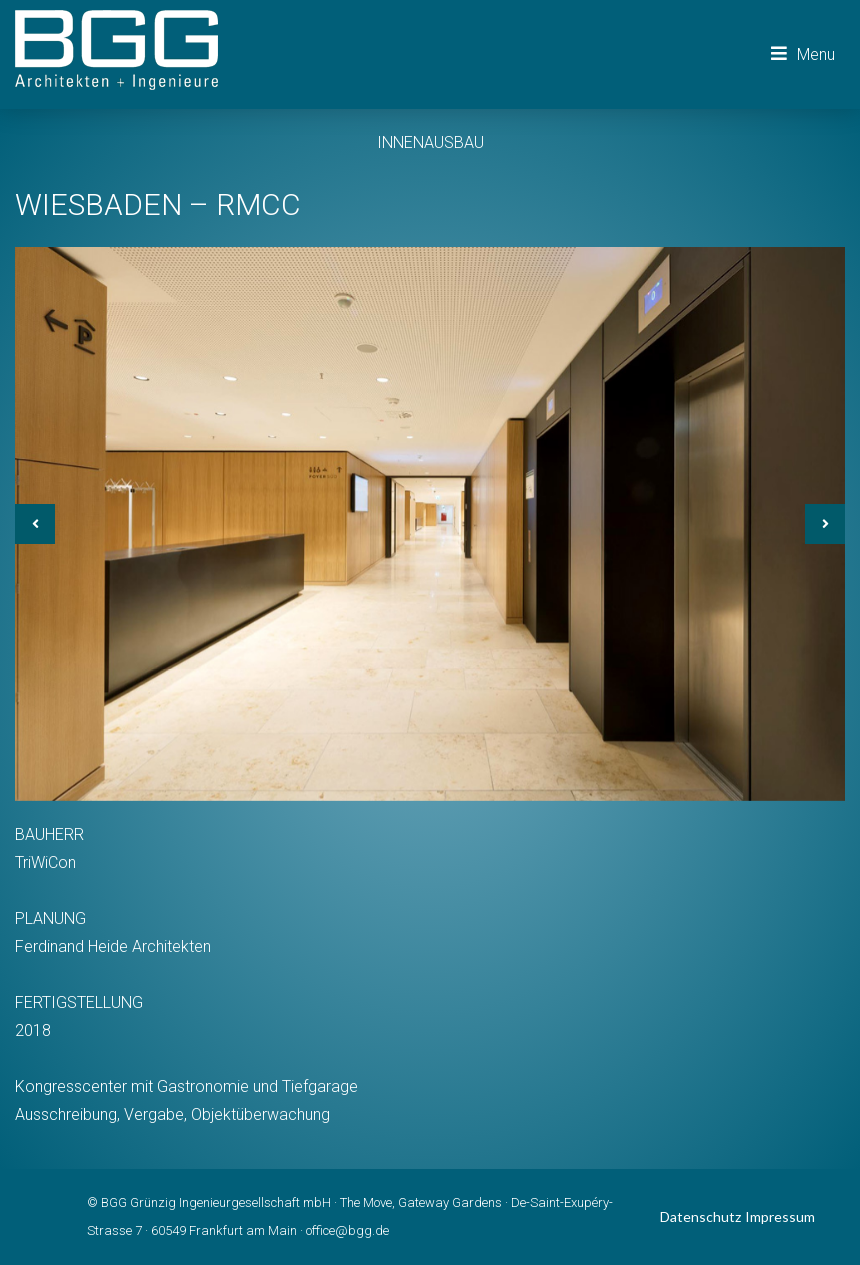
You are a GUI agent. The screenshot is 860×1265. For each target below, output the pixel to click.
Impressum (780, 1216)
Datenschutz (700, 1216)
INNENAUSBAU (430, 142)
